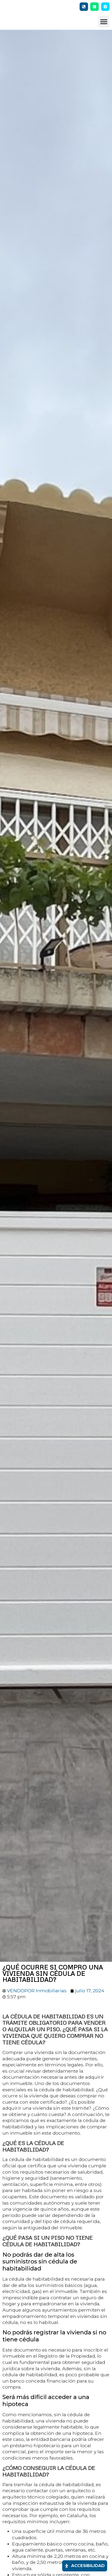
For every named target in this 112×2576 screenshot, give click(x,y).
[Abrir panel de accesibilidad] (84, 2565)
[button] (104, 26)
